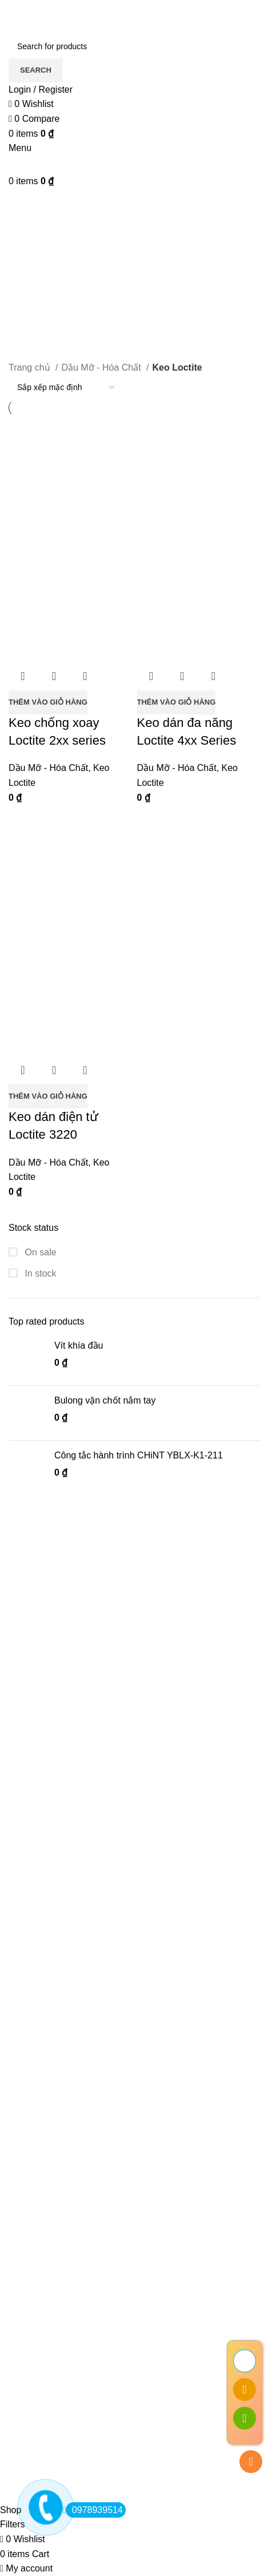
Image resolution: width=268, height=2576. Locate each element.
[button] (48, 702)
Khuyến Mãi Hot (41, 2423)
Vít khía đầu (78, 1345)
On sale (39, 1252)
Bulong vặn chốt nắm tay (104, 1400)
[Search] (134, 46)
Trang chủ (31, 367)
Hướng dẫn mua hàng (53, 2402)
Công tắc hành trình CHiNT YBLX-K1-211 (138, 1455)
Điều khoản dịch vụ (48, 2280)
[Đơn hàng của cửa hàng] (66, 387)
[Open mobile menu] (20, 148)
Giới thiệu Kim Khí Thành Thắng (74, 2237)
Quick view (53, 676)
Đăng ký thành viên (48, 2381)
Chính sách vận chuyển (56, 2301)
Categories (32, 244)
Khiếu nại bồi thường (51, 2344)
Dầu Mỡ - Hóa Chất (102, 367)
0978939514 (94, 2510)
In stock (39, 1273)
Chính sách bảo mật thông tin (68, 2258)
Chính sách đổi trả (46, 2323)
